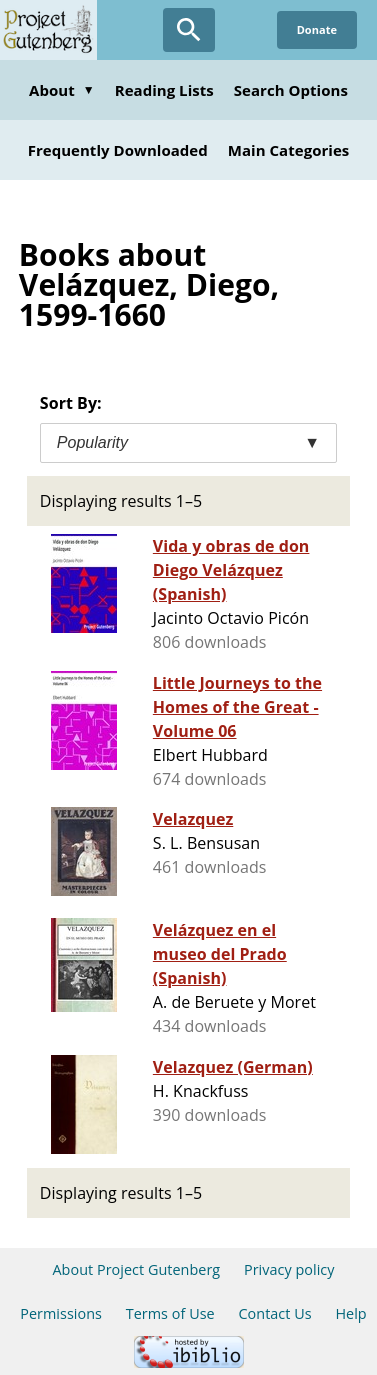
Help (350, 1313)
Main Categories (289, 150)
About (62, 90)
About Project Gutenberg (136, 1269)
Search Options (291, 90)
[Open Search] (189, 30)
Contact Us (274, 1313)
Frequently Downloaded (118, 150)
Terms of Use (170, 1313)
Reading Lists (164, 90)
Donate (317, 29)
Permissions (61, 1313)
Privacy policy (289, 1269)
